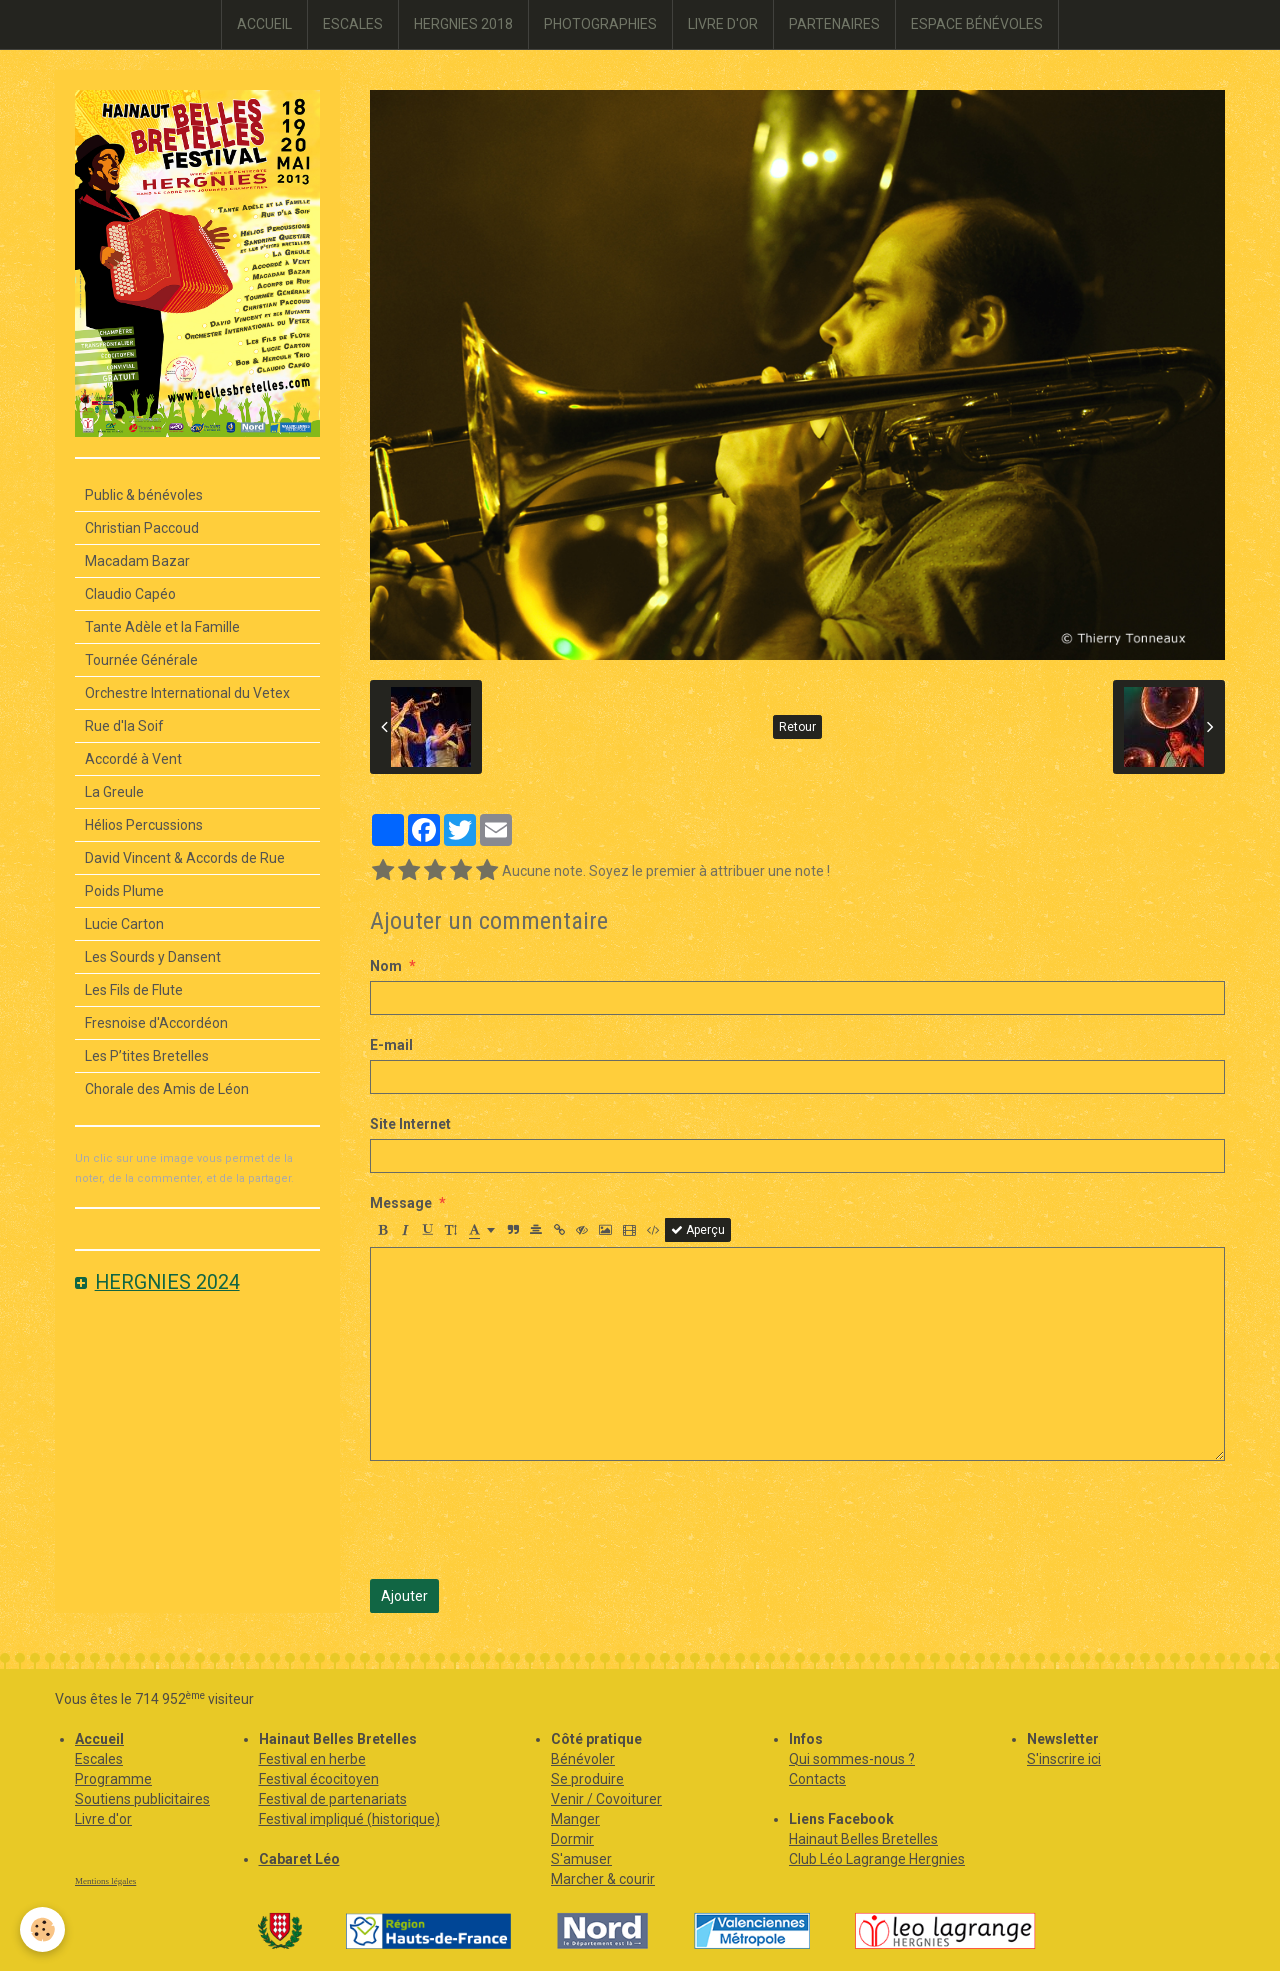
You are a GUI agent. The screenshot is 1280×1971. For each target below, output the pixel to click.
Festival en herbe (312, 1759)
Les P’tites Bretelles (147, 1056)
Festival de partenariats (333, 1799)
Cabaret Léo (299, 1859)
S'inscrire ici (1064, 1759)
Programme (113, 1779)
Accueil (99, 1739)
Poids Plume (124, 891)
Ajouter (404, 1596)
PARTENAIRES (834, 24)
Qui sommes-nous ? (852, 1759)
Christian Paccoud (142, 528)
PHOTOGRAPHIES (600, 24)
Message (401, 1203)
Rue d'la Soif (124, 726)
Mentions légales (105, 1881)
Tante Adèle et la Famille (162, 627)
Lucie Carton (124, 924)
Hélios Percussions (144, 825)
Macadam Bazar (137, 561)
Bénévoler (583, 1759)
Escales (99, 1759)
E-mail (391, 1045)
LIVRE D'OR (723, 24)
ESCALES (353, 24)
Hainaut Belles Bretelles (863, 1839)
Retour (797, 727)
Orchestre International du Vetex (187, 693)
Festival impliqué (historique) (349, 1819)
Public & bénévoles (144, 495)
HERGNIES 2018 (463, 24)
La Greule (114, 792)
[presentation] (522, 1520)
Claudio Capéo (130, 594)
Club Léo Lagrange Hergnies (877, 1859)
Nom (386, 966)
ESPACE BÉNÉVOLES (977, 24)
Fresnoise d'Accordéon (156, 1023)
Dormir (572, 1839)
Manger (575, 1819)
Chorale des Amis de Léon (167, 1089)
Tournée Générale (141, 660)
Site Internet (410, 1124)
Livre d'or (103, 1819)
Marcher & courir (603, 1879)
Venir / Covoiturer (606, 1799)
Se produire (587, 1779)
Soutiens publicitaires (142, 1799)
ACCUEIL (264, 24)
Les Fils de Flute (134, 990)
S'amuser (581, 1859)
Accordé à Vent (133, 759)
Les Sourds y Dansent (153, 957)
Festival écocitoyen (319, 1779)
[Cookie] (42, 1929)
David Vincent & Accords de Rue (185, 858)
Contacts (817, 1779)
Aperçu (698, 1230)
